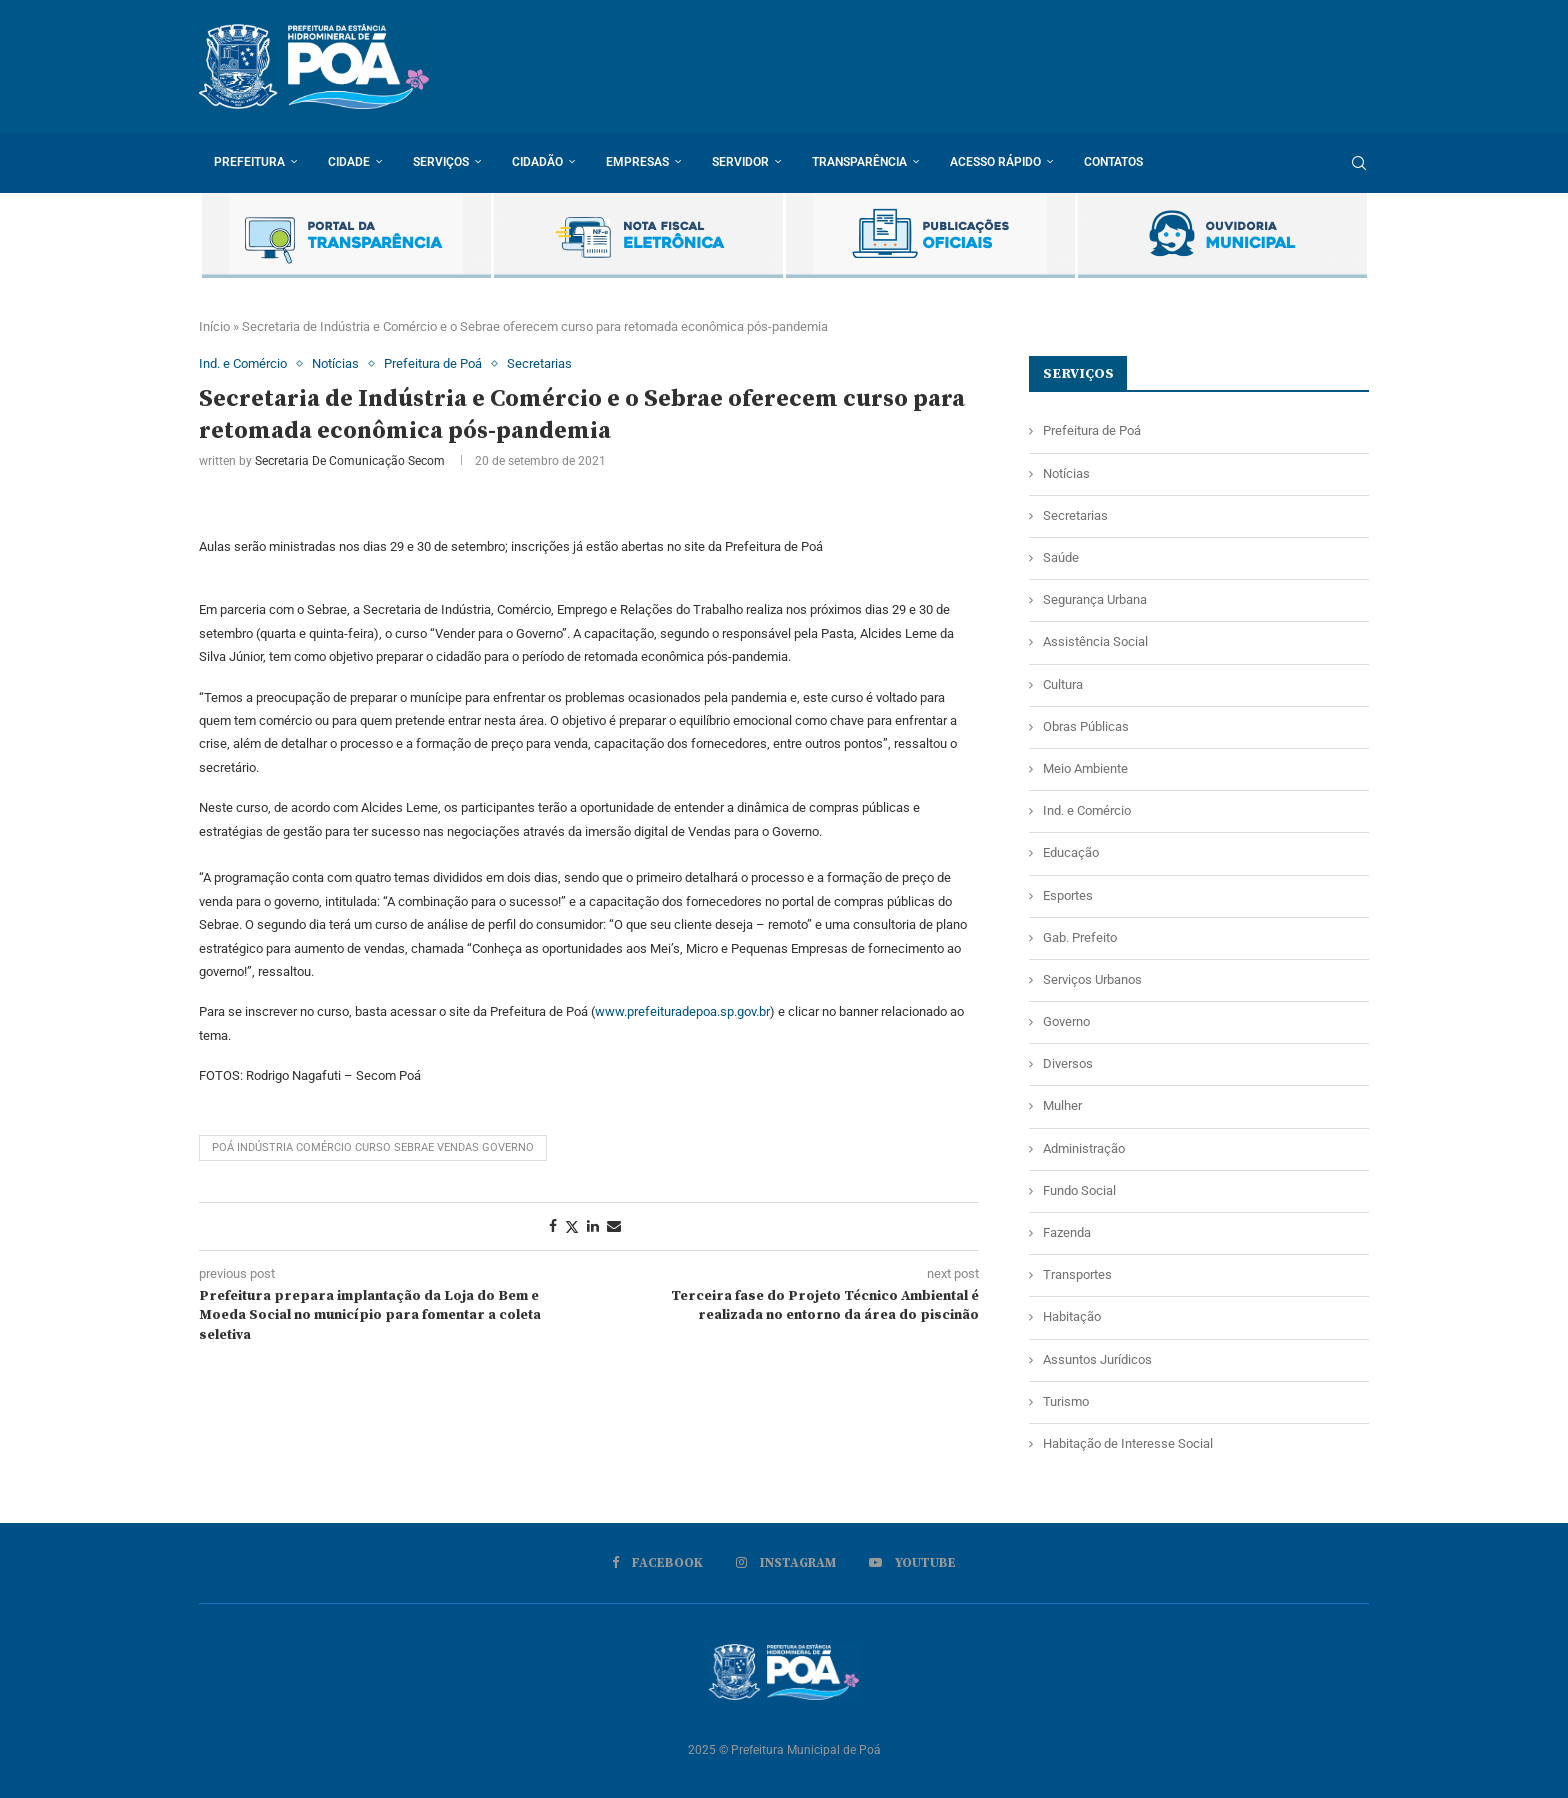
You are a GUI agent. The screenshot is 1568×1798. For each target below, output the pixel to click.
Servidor (740, 162)
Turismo (1066, 1401)
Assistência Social (1095, 641)
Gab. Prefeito (1080, 937)
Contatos (1113, 162)
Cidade (349, 162)
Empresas (637, 162)
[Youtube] (912, 1563)
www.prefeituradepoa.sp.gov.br (682, 1011)
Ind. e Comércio (1087, 810)
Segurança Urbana (1095, 599)
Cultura (1063, 684)
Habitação (1072, 1316)
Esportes (1068, 895)
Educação (1071, 852)
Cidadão (537, 162)
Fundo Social (1079, 1190)
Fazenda (1067, 1232)
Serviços (441, 162)
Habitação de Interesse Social (1128, 1443)
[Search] (1359, 163)
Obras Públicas (1086, 726)
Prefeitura (249, 162)
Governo (1066, 1021)
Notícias (1066, 473)
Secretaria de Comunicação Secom (350, 461)
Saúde (1061, 557)
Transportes (1077, 1274)
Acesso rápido (995, 162)
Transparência (859, 162)
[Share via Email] (614, 1226)
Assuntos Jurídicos (1097, 1359)
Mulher (1062, 1105)
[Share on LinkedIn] (593, 1226)
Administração (1084, 1148)
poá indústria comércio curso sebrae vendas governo (373, 1147)
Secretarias (1075, 515)
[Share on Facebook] (553, 1226)
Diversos (1068, 1063)
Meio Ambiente (1085, 768)
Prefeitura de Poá (1092, 430)
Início (214, 326)
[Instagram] (786, 1563)
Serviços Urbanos (1092, 979)
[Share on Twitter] (572, 1226)
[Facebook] (657, 1563)
